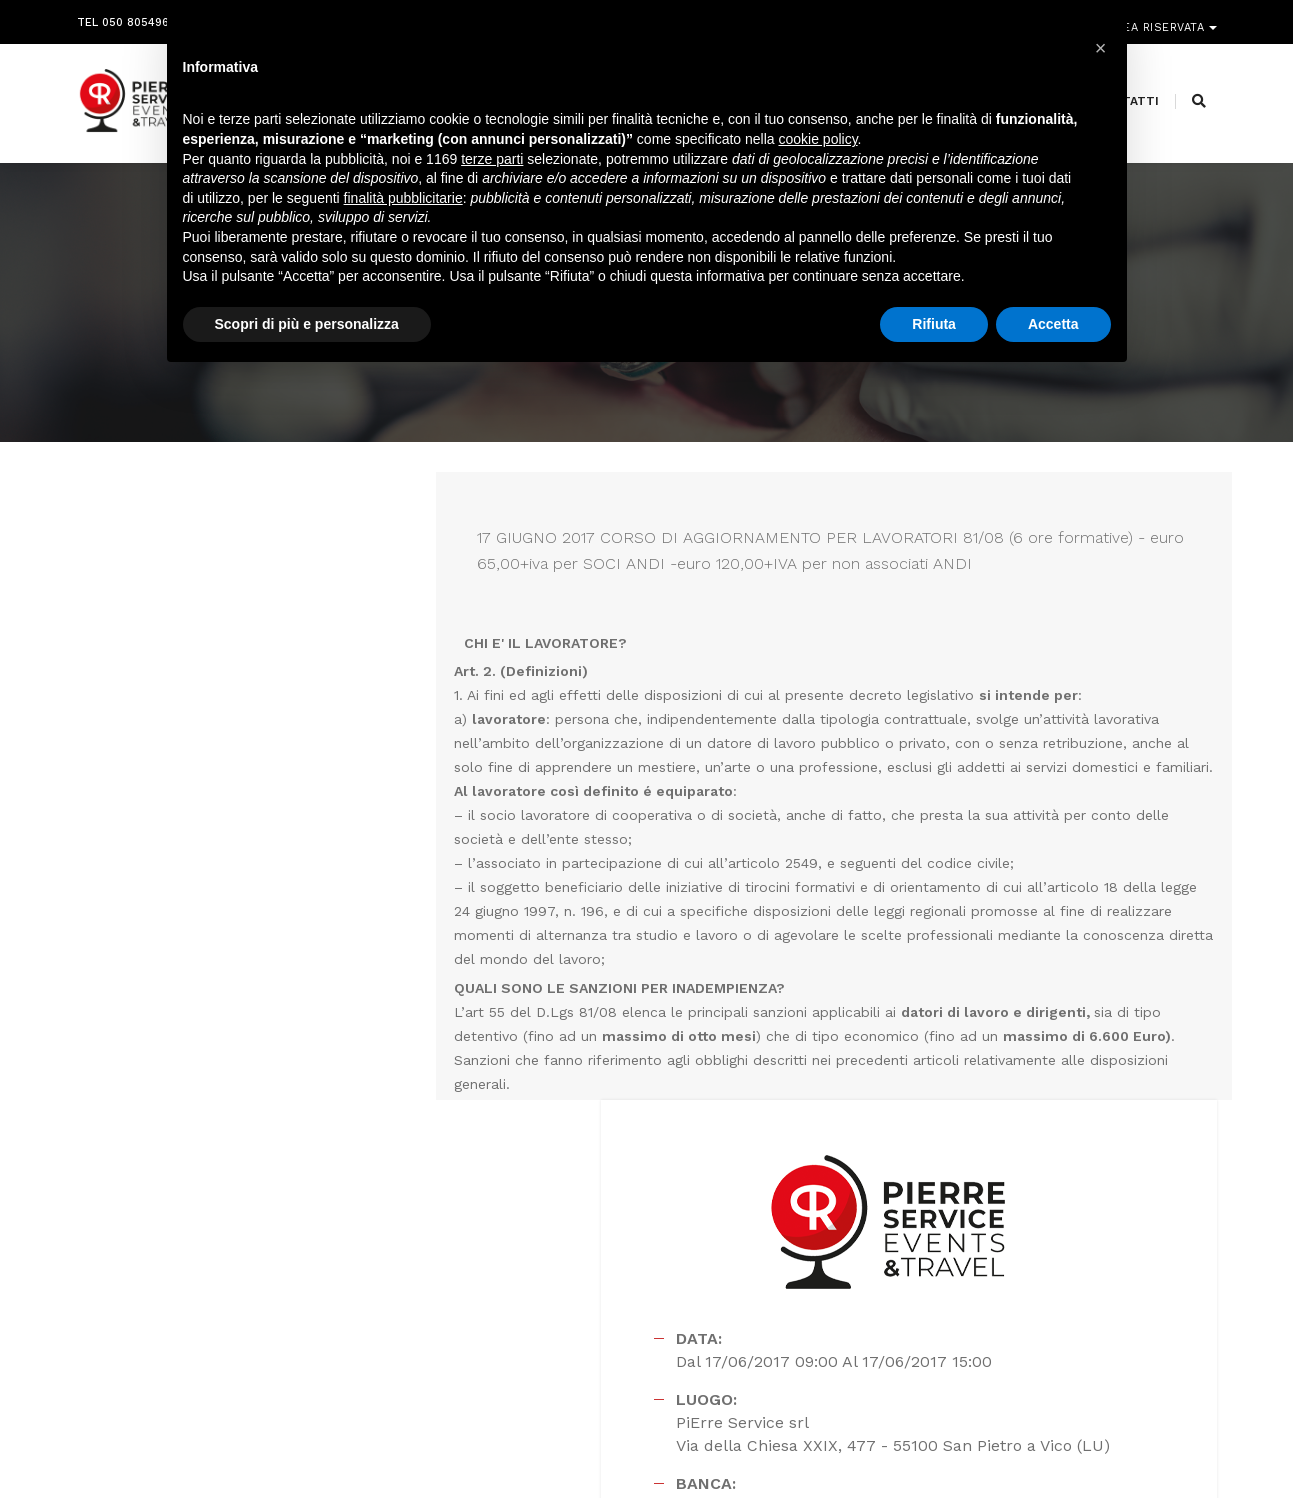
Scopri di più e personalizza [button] (307, 329)
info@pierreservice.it (597, 1280)
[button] (1101, 48)
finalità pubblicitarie (403, 203)
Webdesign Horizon (813, 1449)
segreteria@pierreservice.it (632, 1304)
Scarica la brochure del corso (941, 966)
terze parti (492, 164)
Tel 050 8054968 (126, 17)
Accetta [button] (1053, 329)
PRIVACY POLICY (1171, 1449)
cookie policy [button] (817, 145)
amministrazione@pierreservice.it (697, 1328)
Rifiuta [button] (934, 329)
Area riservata (1158, 17)
